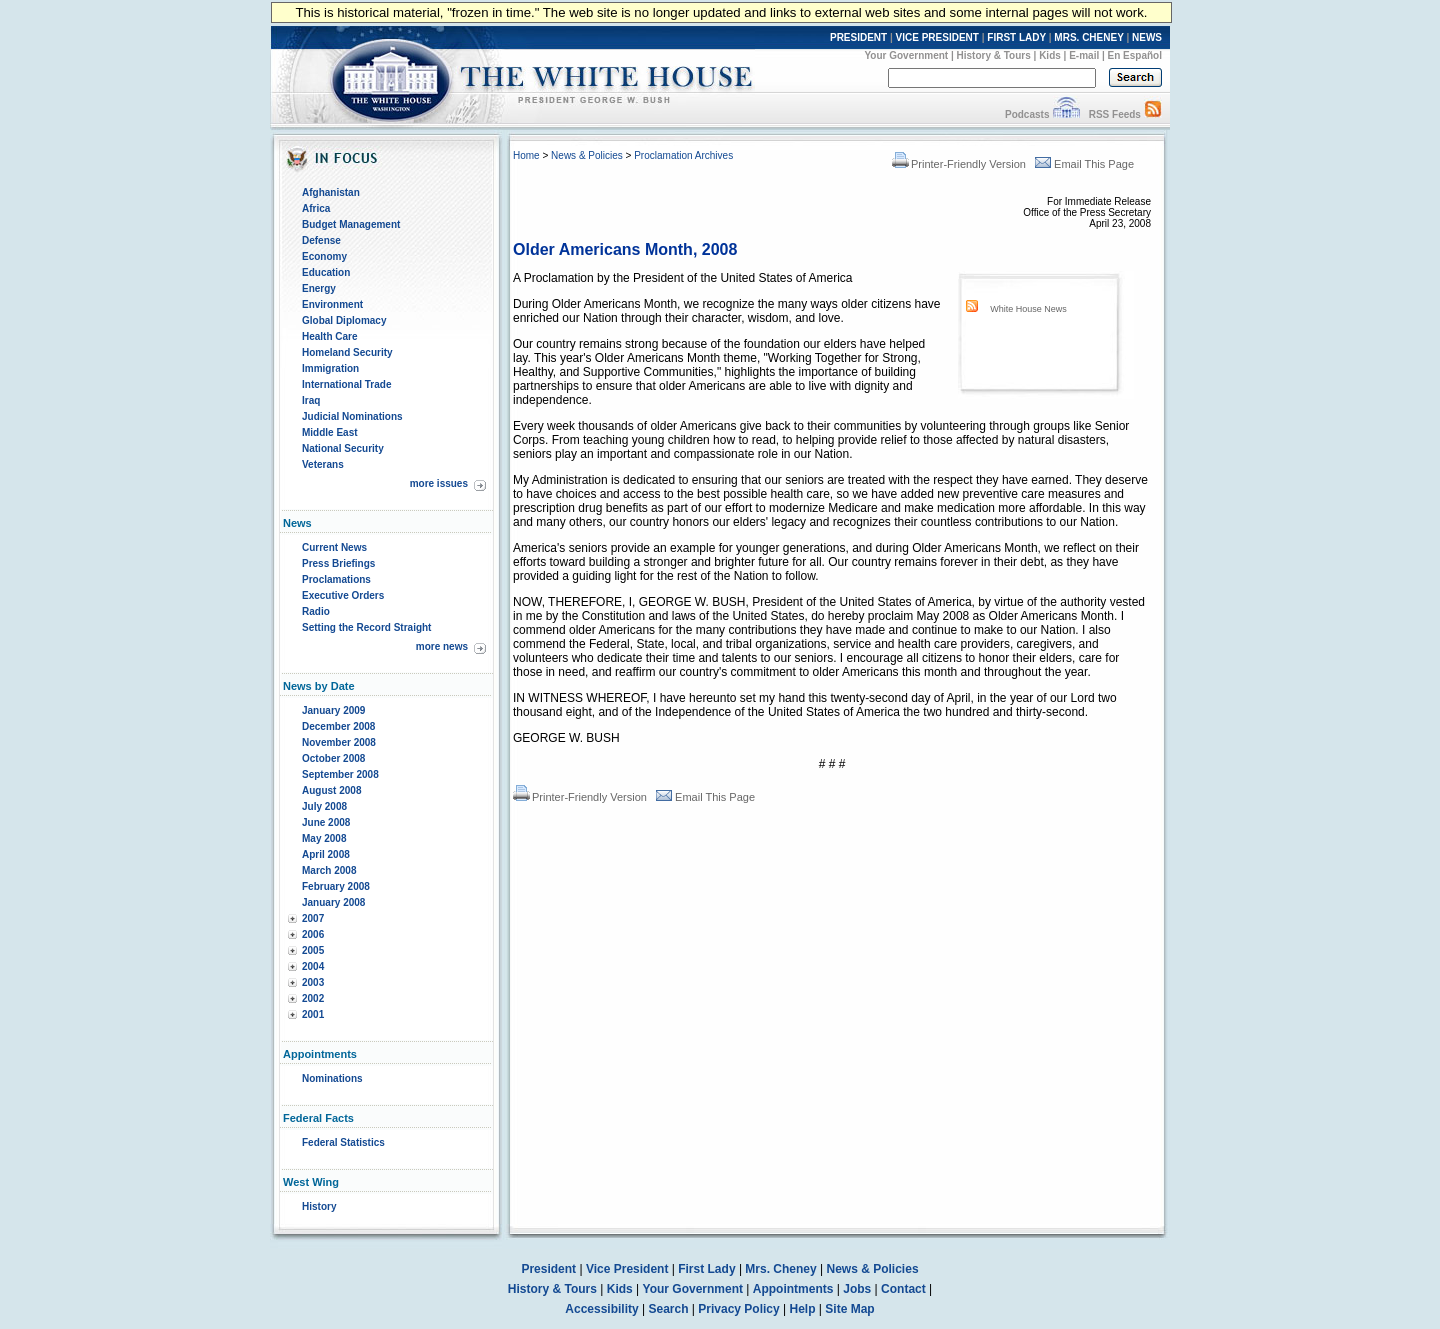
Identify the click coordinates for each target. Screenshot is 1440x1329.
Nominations (332, 1078)
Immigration (330, 368)
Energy (319, 288)
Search (669, 1309)
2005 (313, 950)
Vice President (627, 1269)
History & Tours (994, 55)
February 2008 (336, 886)
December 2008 (338, 726)
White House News (1028, 309)
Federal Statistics (343, 1142)
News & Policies (587, 155)
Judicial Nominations (352, 416)
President (548, 1269)
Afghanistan (331, 192)
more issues (439, 483)
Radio (316, 611)
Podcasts (1027, 114)
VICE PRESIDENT (937, 37)
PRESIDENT (858, 37)
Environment (332, 304)
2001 (313, 1014)
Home (526, 155)
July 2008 (324, 806)
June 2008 (326, 822)
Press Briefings (338, 563)
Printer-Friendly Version (959, 164)
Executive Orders (343, 595)
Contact (903, 1289)
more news (442, 646)
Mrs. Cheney (780, 1269)
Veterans (323, 464)
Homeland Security (347, 352)
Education (326, 272)
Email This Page (1084, 164)
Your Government (906, 55)
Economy (324, 256)
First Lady (706, 1269)
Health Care (330, 336)
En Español (1135, 55)
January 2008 (333, 902)
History (319, 1206)
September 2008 (340, 774)
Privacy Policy (738, 1309)
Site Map (849, 1309)
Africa (316, 208)
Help (803, 1309)
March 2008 (329, 870)
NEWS (1147, 37)
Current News (334, 547)
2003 (313, 982)
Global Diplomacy (344, 320)
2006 (313, 934)
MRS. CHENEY (1088, 37)
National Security (343, 448)
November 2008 (339, 742)
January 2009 (333, 710)
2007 (313, 918)
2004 (313, 966)
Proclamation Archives (683, 155)
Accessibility (601, 1309)
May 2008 (324, 838)
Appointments (793, 1289)
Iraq (311, 400)
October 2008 (333, 758)
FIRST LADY (1016, 37)
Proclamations (336, 579)
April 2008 (326, 854)
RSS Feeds (1115, 114)
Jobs (857, 1289)
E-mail (1084, 55)
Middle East (330, 432)
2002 (313, 998)
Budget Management (351, 224)
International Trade (346, 384)
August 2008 (331, 790)
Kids (1050, 55)
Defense (321, 240)
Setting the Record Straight (366, 627)
